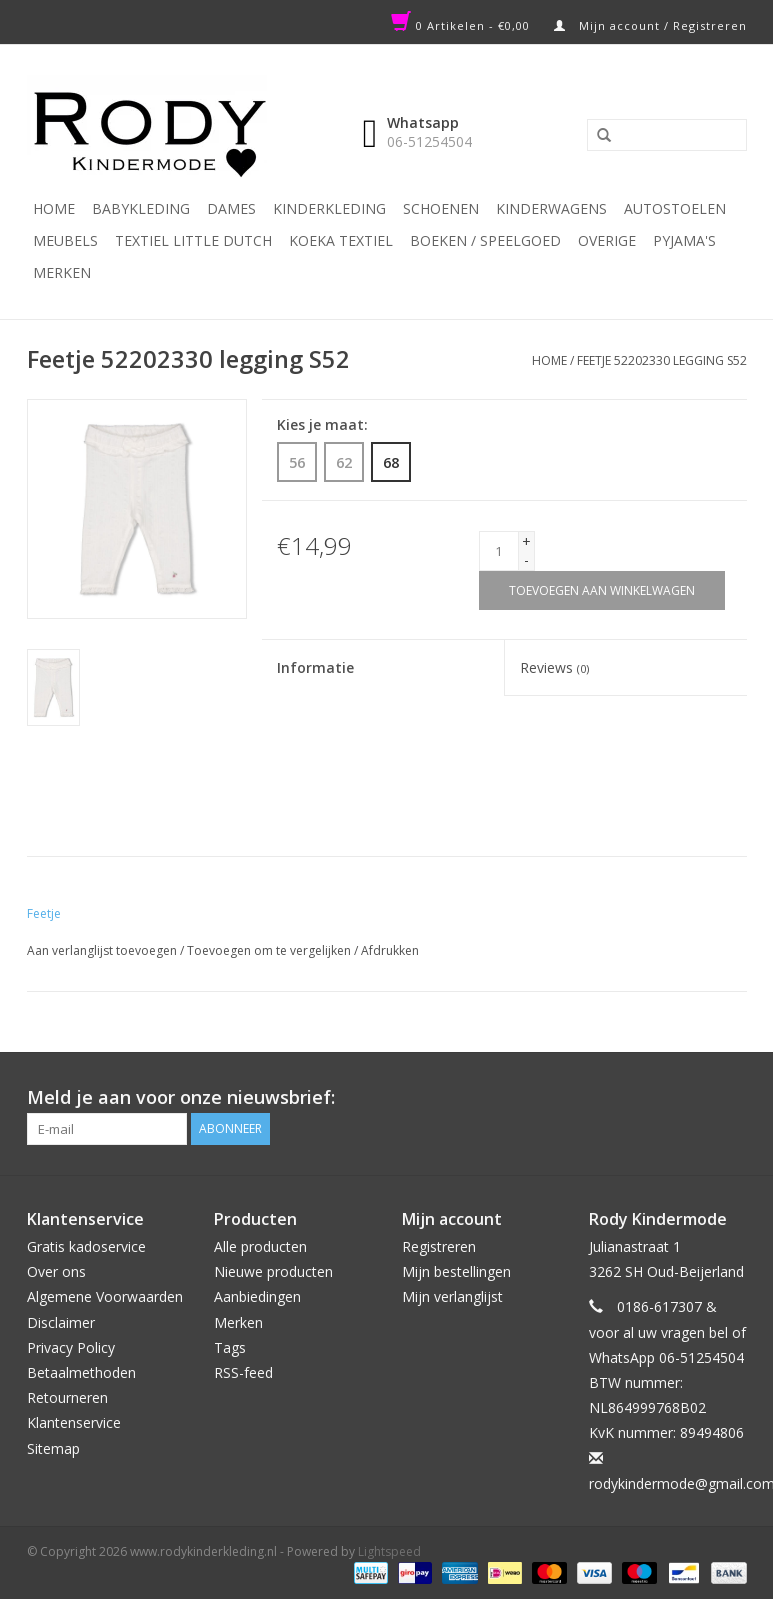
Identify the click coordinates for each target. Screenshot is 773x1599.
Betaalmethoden (81, 1372)
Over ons (56, 1271)
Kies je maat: (322, 424)
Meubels (65, 240)
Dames (231, 208)
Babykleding (141, 208)
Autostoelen (675, 208)
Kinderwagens (551, 208)
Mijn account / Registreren (650, 25)
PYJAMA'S (684, 240)
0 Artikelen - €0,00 (462, 25)
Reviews (554, 667)
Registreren (439, 1246)
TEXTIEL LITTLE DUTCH (193, 240)
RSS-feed (243, 1372)
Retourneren (67, 1397)
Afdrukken (390, 950)
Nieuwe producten (273, 1271)
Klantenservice (74, 1422)
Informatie (315, 667)
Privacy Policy (71, 1347)
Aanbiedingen (257, 1296)
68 (391, 462)
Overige (607, 240)
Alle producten (260, 1246)
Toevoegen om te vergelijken (270, 950)
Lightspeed (389, 1551)
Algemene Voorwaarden (105, 1296)
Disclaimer (61, 1322)
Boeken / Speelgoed (485, 240)
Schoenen (441, 208)
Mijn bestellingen (456, 1271)
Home (54, 208)
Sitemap (53, 1448)
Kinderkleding (329, 208)
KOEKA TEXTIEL (341, 240)
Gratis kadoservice (86, 1246)
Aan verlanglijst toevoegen (102, 950)
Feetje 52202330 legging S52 (662, 360)
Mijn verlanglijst (452, 1296)
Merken (62, 272)
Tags (230, 1347)
